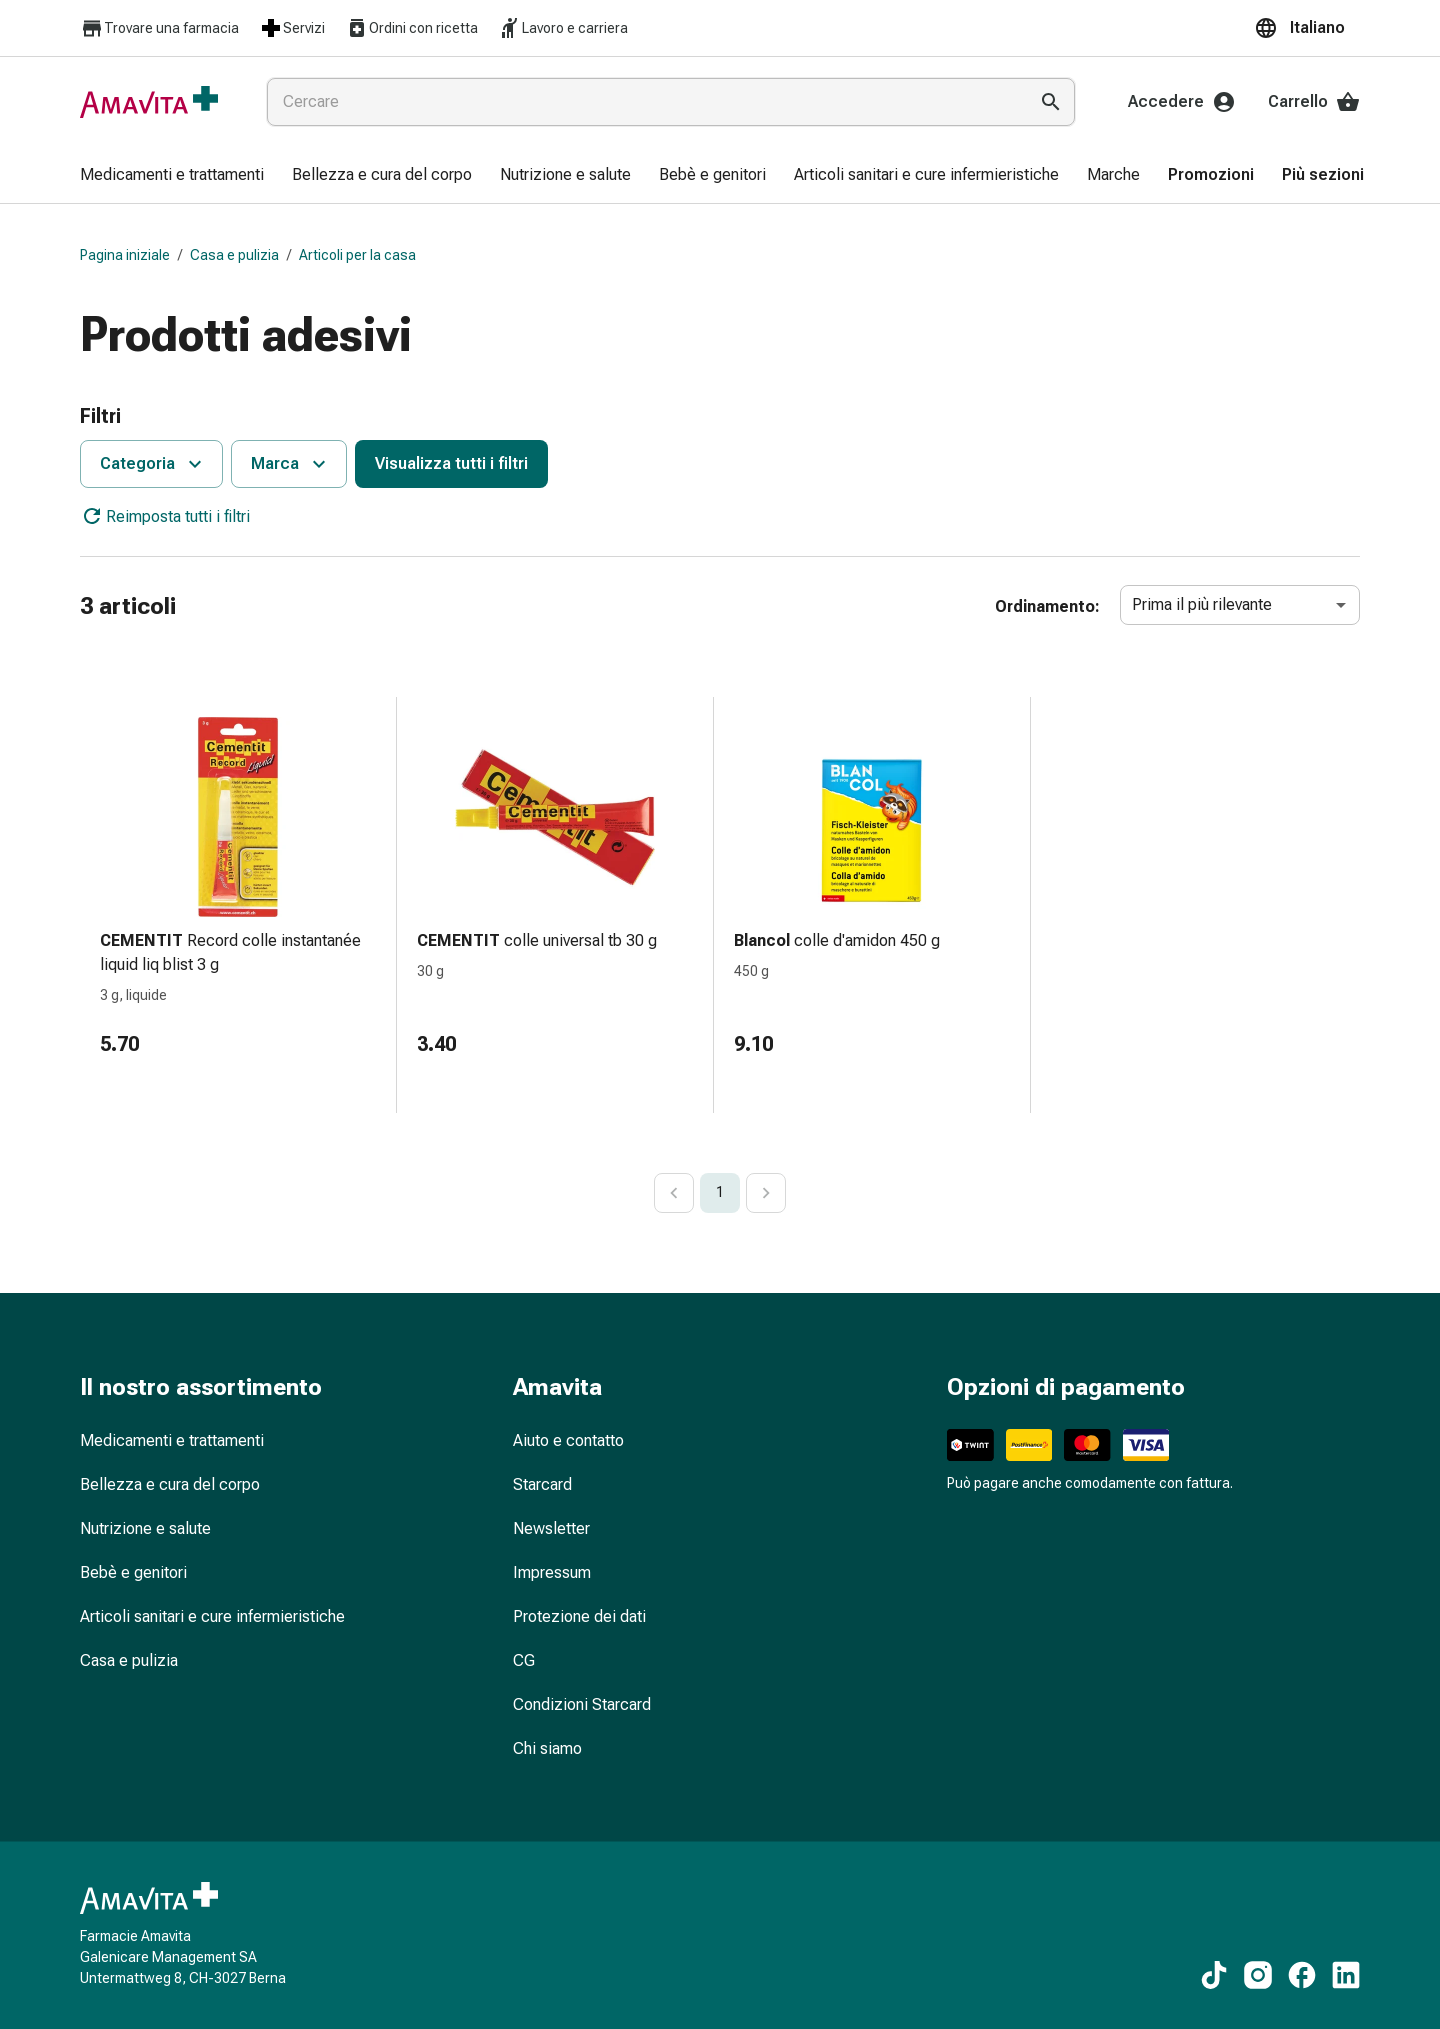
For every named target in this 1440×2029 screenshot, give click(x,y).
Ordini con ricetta (411, 28)
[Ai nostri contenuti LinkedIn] (1346, 1975)
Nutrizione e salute (145, 1528)
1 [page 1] (720, 1192)
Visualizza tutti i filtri (451, 463)
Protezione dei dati (579, 1616)
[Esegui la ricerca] (1051, 102)
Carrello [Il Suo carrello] (1314, 102)
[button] (1307, 28)
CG (524, 1660)
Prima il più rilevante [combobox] (1202, 604)
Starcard (542, 1484)
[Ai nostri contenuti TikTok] (1214, 1975)
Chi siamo (547, 1748)
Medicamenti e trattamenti (172, 1440)
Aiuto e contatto (568, 1440)
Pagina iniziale (125, 255)
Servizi (292, 28)
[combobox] (643, 102)
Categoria (153, 464)
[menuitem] (172, 176)
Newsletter (551, 1528)
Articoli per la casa (357, 255)
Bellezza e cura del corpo (170, 1484)
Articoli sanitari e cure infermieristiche (212, 1616)
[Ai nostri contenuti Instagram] (1258, 1975)
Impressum (552, 1572)
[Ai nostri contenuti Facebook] (1302, 1975)
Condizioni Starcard (582, 1704)
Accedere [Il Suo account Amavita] (1182, 102)
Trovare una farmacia (159, 28)
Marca (291, 464)
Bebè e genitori (133, 1572)
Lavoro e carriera (563, 28)
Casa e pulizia (234, 255)
